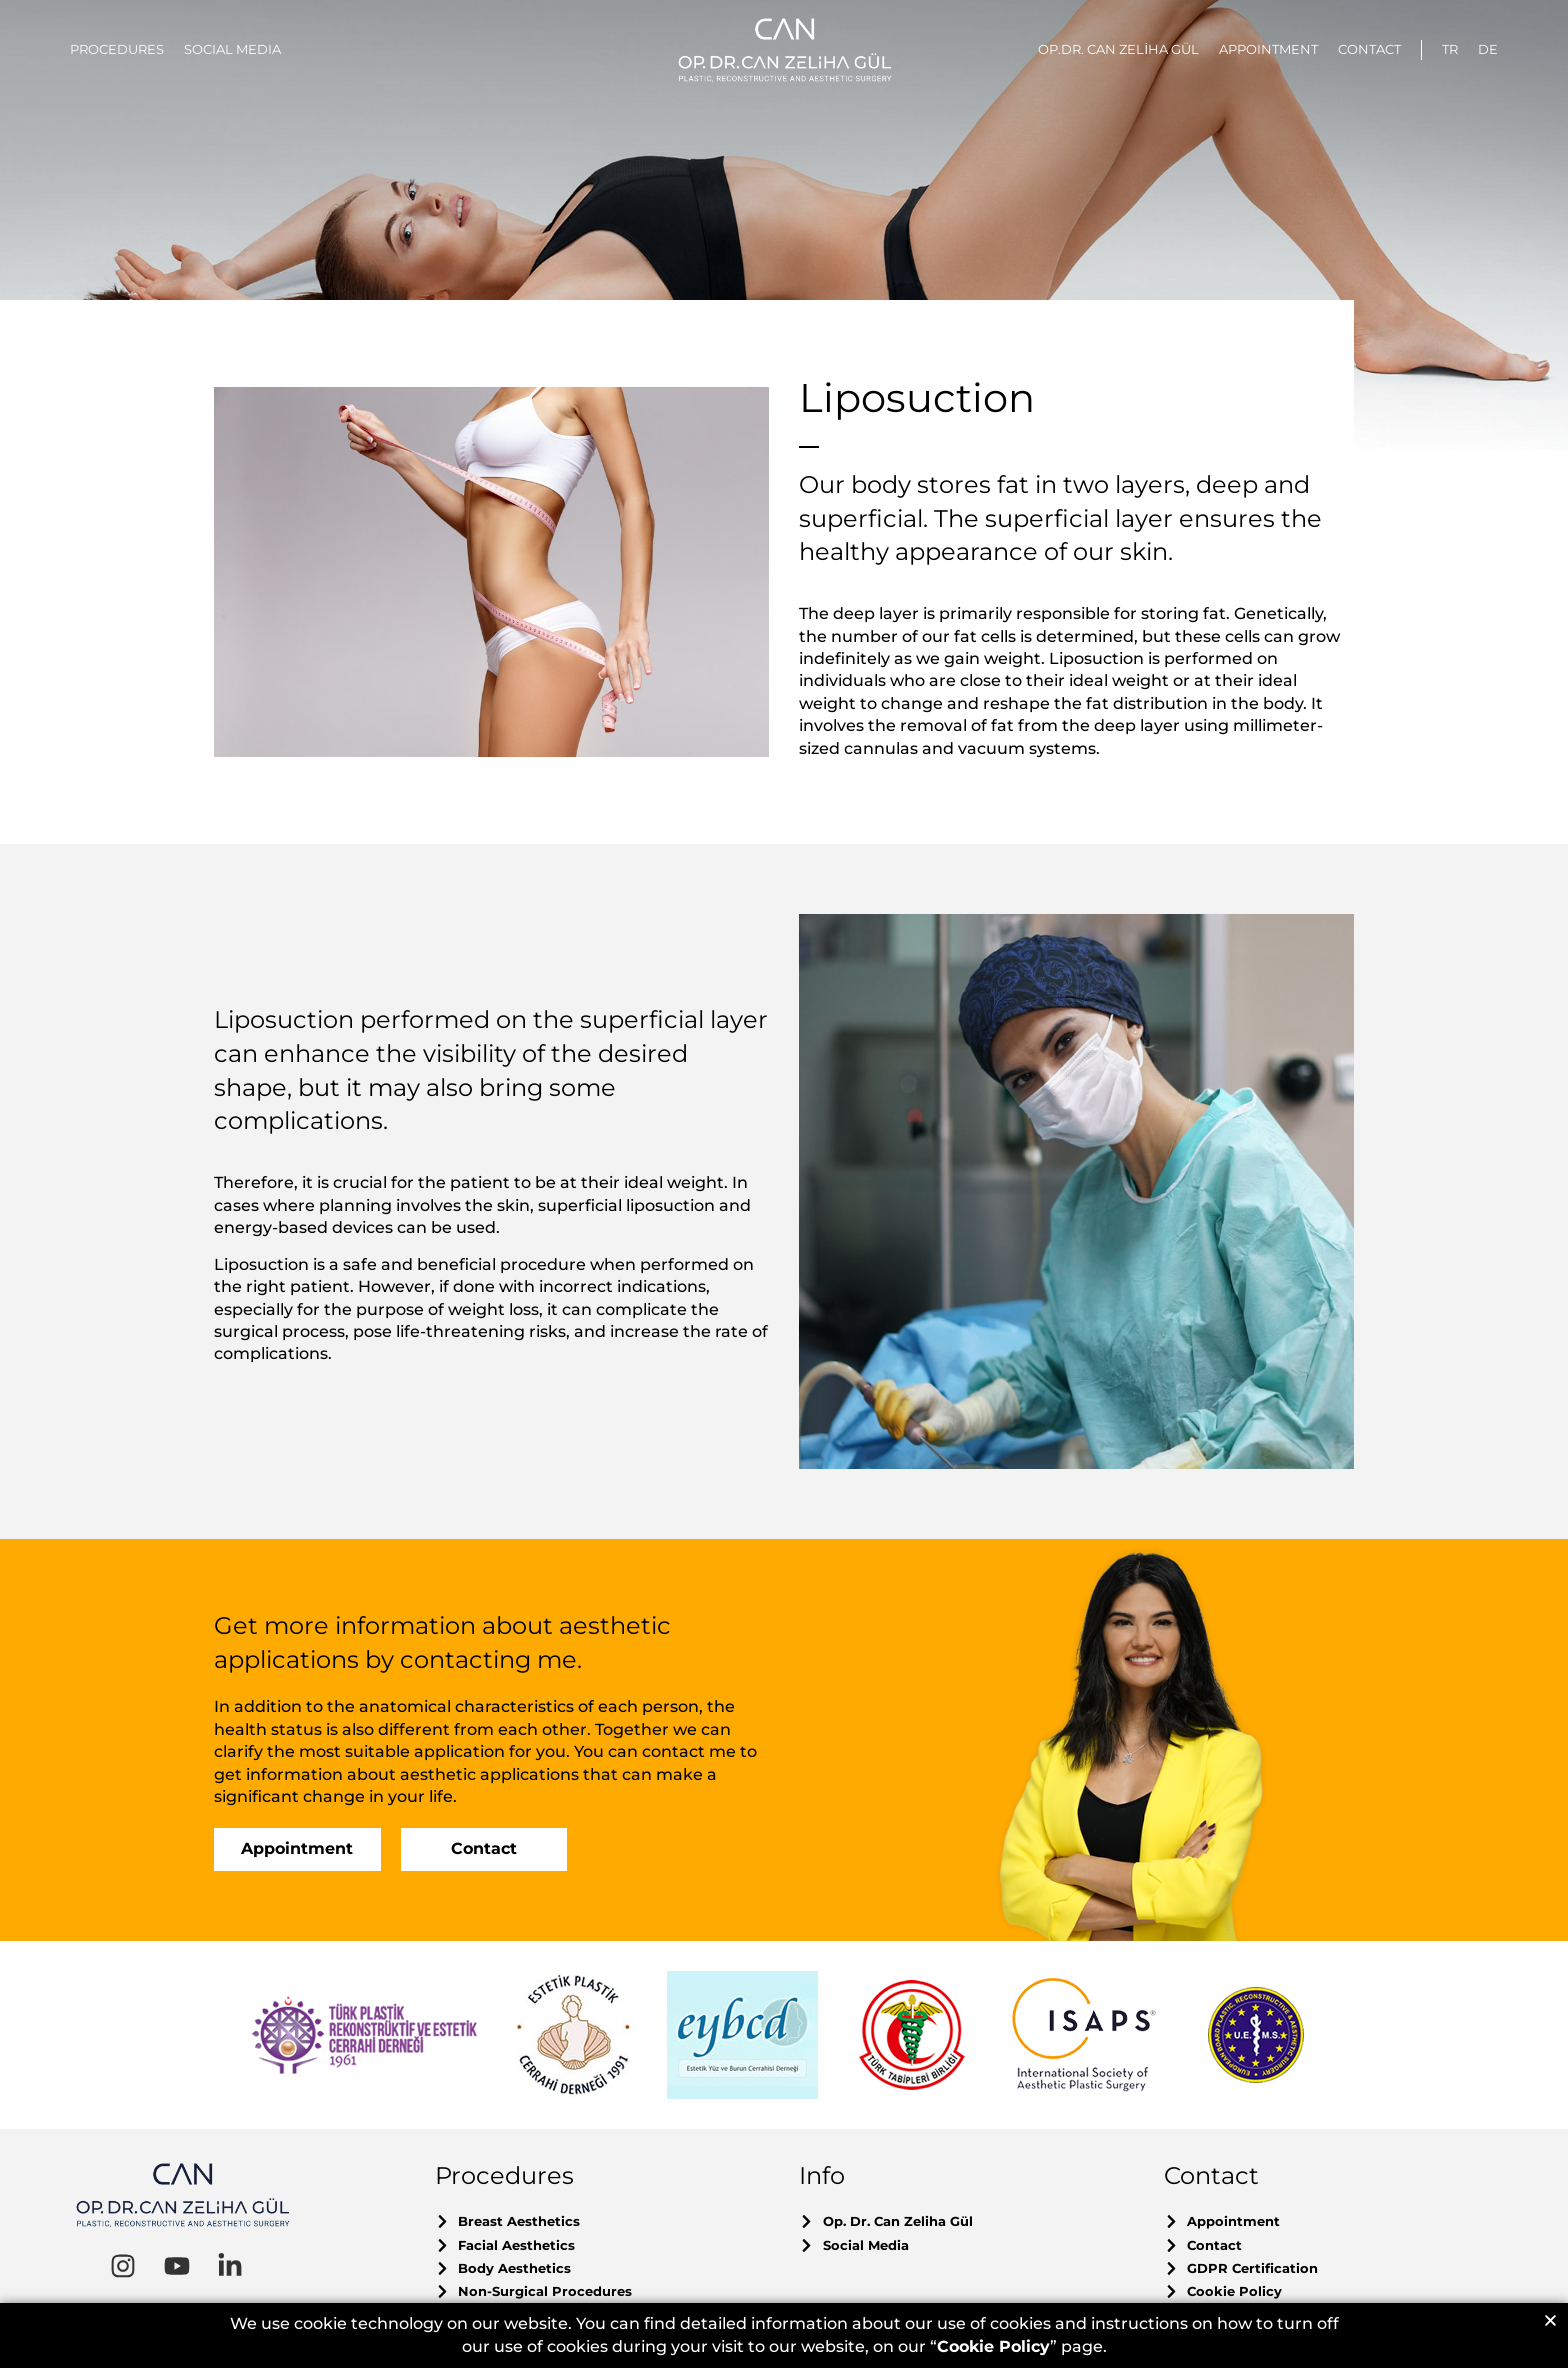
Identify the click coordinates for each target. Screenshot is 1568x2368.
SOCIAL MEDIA (232, 49)
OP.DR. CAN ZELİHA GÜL (1118, 49)
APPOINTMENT (1268, 49)
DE (1488, 49)
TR (1450, 49)
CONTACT (1369, 49)
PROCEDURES (117, 49)
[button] (1550, 2321)
